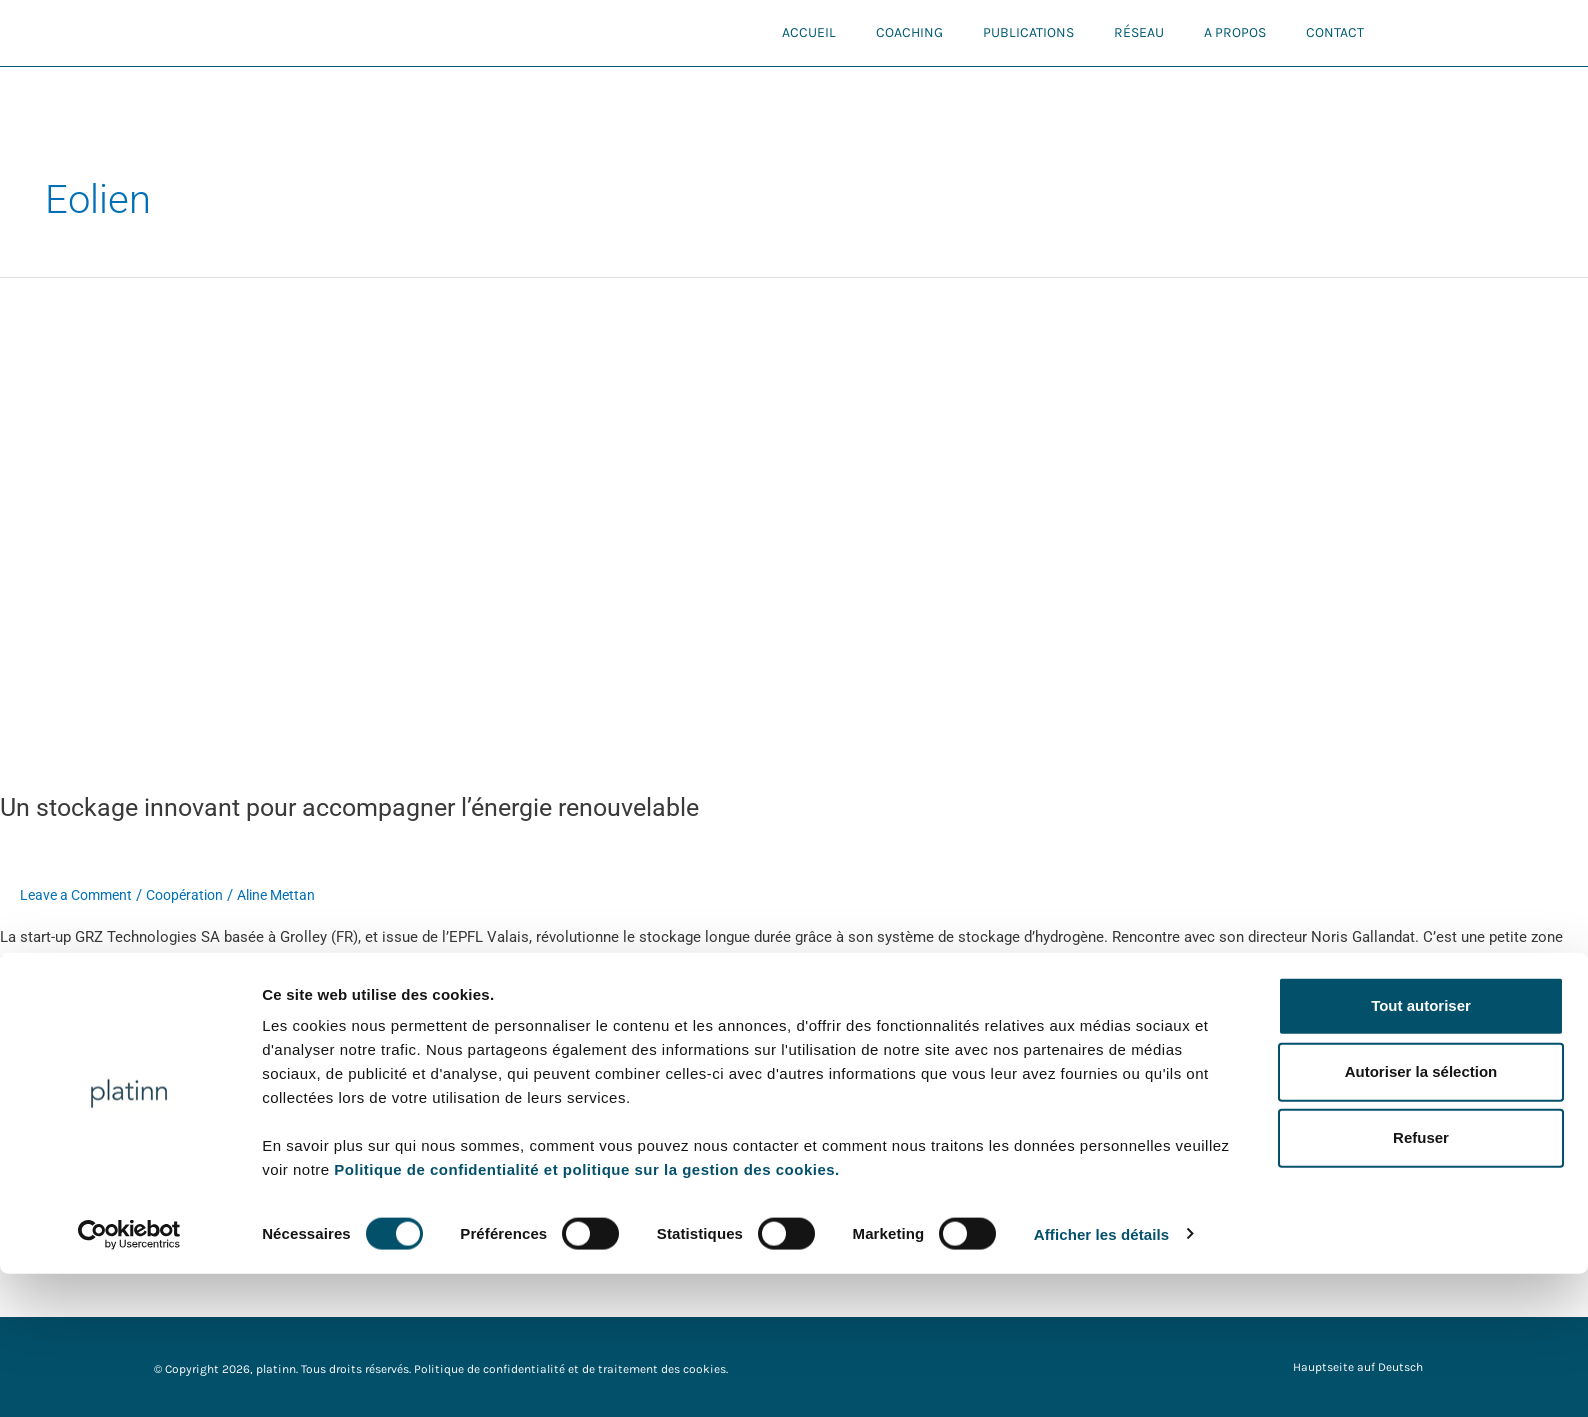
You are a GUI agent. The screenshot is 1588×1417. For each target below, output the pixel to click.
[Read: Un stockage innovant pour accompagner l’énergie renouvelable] (512, 522)
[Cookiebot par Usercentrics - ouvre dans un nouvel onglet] (129, 1378)
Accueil (809, 32)
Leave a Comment (80, 895)
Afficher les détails (1101, 1377)
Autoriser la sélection (1421, 1215)
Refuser (1421, 1281)
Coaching (909, 32)
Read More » (41, 1007)
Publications (1028, 32)
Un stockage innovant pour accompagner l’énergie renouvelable (365, 807)
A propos (1235, 32)
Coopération (196, 895)
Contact (1335, 32)
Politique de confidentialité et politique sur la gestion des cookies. (586, 1312)
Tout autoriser (1421, 1148)
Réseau (1139, 32)
